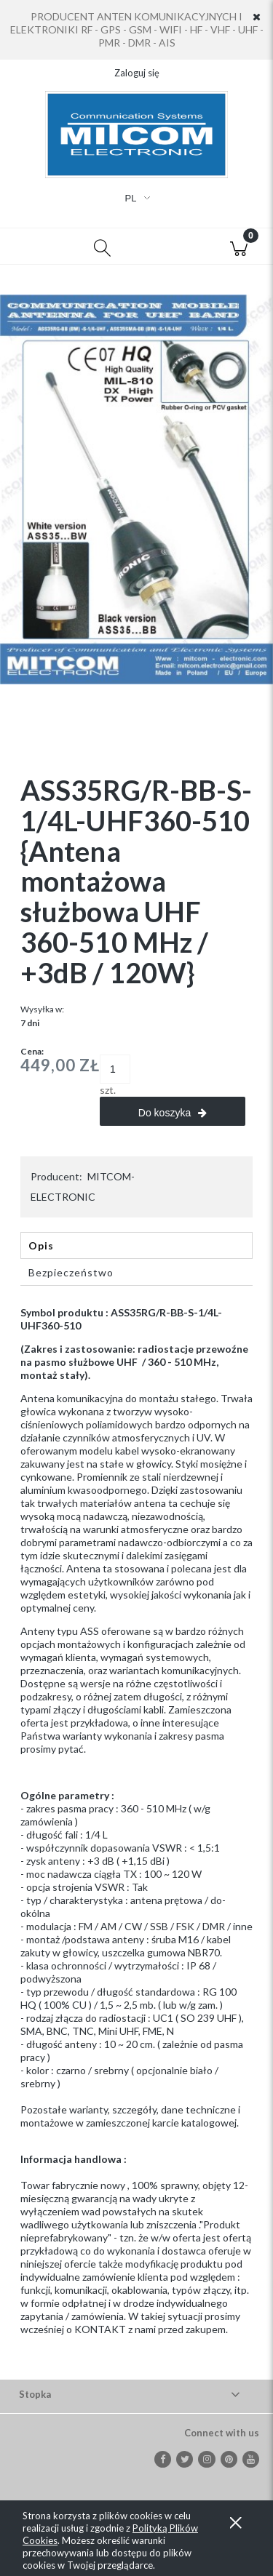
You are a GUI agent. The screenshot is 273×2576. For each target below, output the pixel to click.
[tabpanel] (136, 1832)
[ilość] (115, 1069)
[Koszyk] (239, 246)
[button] (34, 246)
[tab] (136, 1245)
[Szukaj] (102, 246)
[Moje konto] (171, 248)
